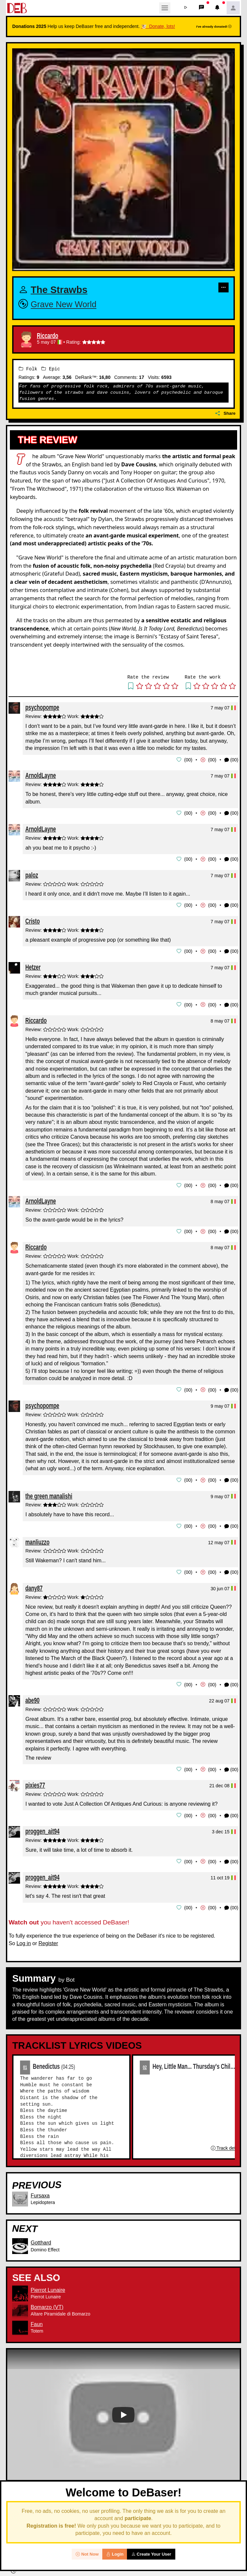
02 (145, 2062)
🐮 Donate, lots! (158, 26)
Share (225, 413)
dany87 (33, 1584)
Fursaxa (40, 2190)
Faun (36, 2319)
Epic (50, 368)
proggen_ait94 (42, 1827)
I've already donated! (214, 26)
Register (48, 1938)
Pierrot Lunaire (48, 2285)
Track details (226, 2143)
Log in (23, 1938)
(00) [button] (231, 759)
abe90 (32, 1696)
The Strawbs (59, 290)
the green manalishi (48, 1493)
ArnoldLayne (40, 775)
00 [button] (188, 759)
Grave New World (63, 304)
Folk (28, 368)
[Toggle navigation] (164, 7)
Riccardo (47, 335)
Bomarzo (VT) (47, 2302)
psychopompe (42, 707)
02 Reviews (123, 2540)
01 (25, 2062)
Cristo (32, 920)
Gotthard (41, 2238)
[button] (185, 7)
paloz (31, 874)
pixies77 (35, 1781)
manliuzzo (37, 1539)
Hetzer (32, 965)
